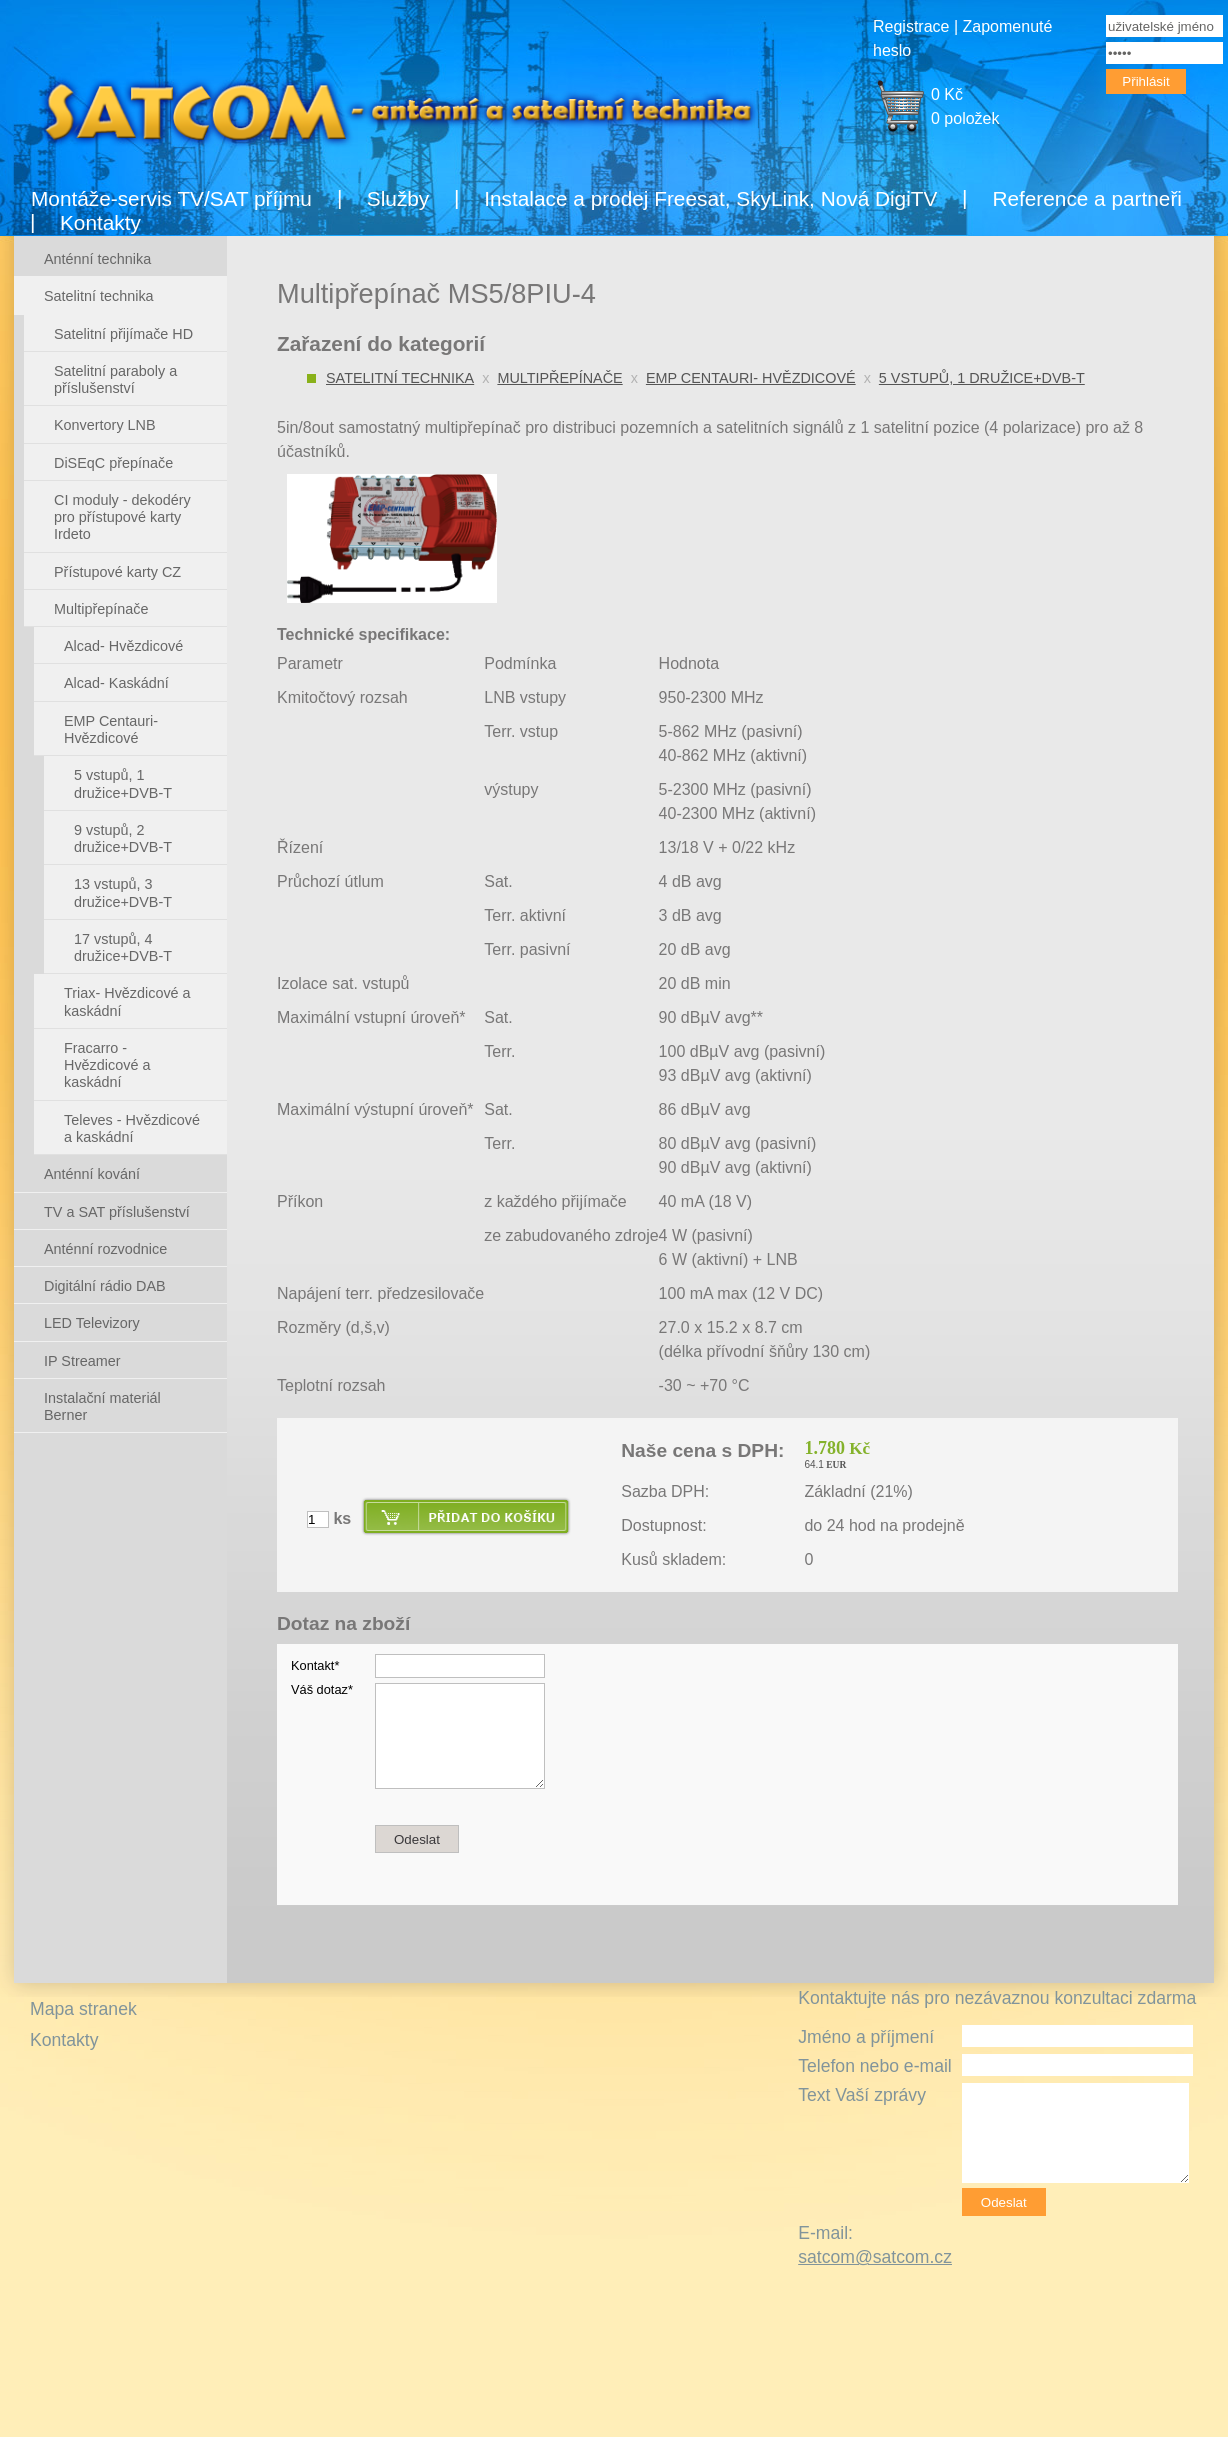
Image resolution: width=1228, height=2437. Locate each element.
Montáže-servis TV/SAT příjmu (171, 198)
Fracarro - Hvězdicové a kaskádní (107, 1065)
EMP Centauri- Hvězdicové (751, 378)
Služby (398, 198)
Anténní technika (97, 259)
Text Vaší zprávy (862, 2095)
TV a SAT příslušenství (117, 1212)
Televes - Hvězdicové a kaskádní (132, 1128)
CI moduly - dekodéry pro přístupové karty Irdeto (122, 517)
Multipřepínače (559, 378)
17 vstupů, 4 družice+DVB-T (123, 947)
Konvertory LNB (105, 425)
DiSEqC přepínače (113, 463)
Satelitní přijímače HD (123, 334)
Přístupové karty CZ (117, 572)
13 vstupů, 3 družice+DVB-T (123, 892)
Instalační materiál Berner (102, 1406)
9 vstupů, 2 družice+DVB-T (123, 838)
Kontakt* (315, 1665)
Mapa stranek (83, 2009)
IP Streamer (82, 1361)
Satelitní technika (400, 378)
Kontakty (100, 222)
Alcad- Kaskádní (116, 683)
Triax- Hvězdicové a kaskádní (127, 1001)
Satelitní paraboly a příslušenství (115, 379)
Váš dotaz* (322, 1689)
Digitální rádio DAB (105, 1286)
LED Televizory (92, 1323)
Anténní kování (92, 1174)
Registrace (911, 26)
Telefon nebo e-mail (875, 2066)
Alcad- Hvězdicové (123, 646)
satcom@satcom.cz (875, 2257)
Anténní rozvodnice (105, 1249)
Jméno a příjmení (866, 2037)
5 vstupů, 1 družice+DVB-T (982, 378)
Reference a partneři (1087, 198)
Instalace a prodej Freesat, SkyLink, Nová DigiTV (710, 198)
